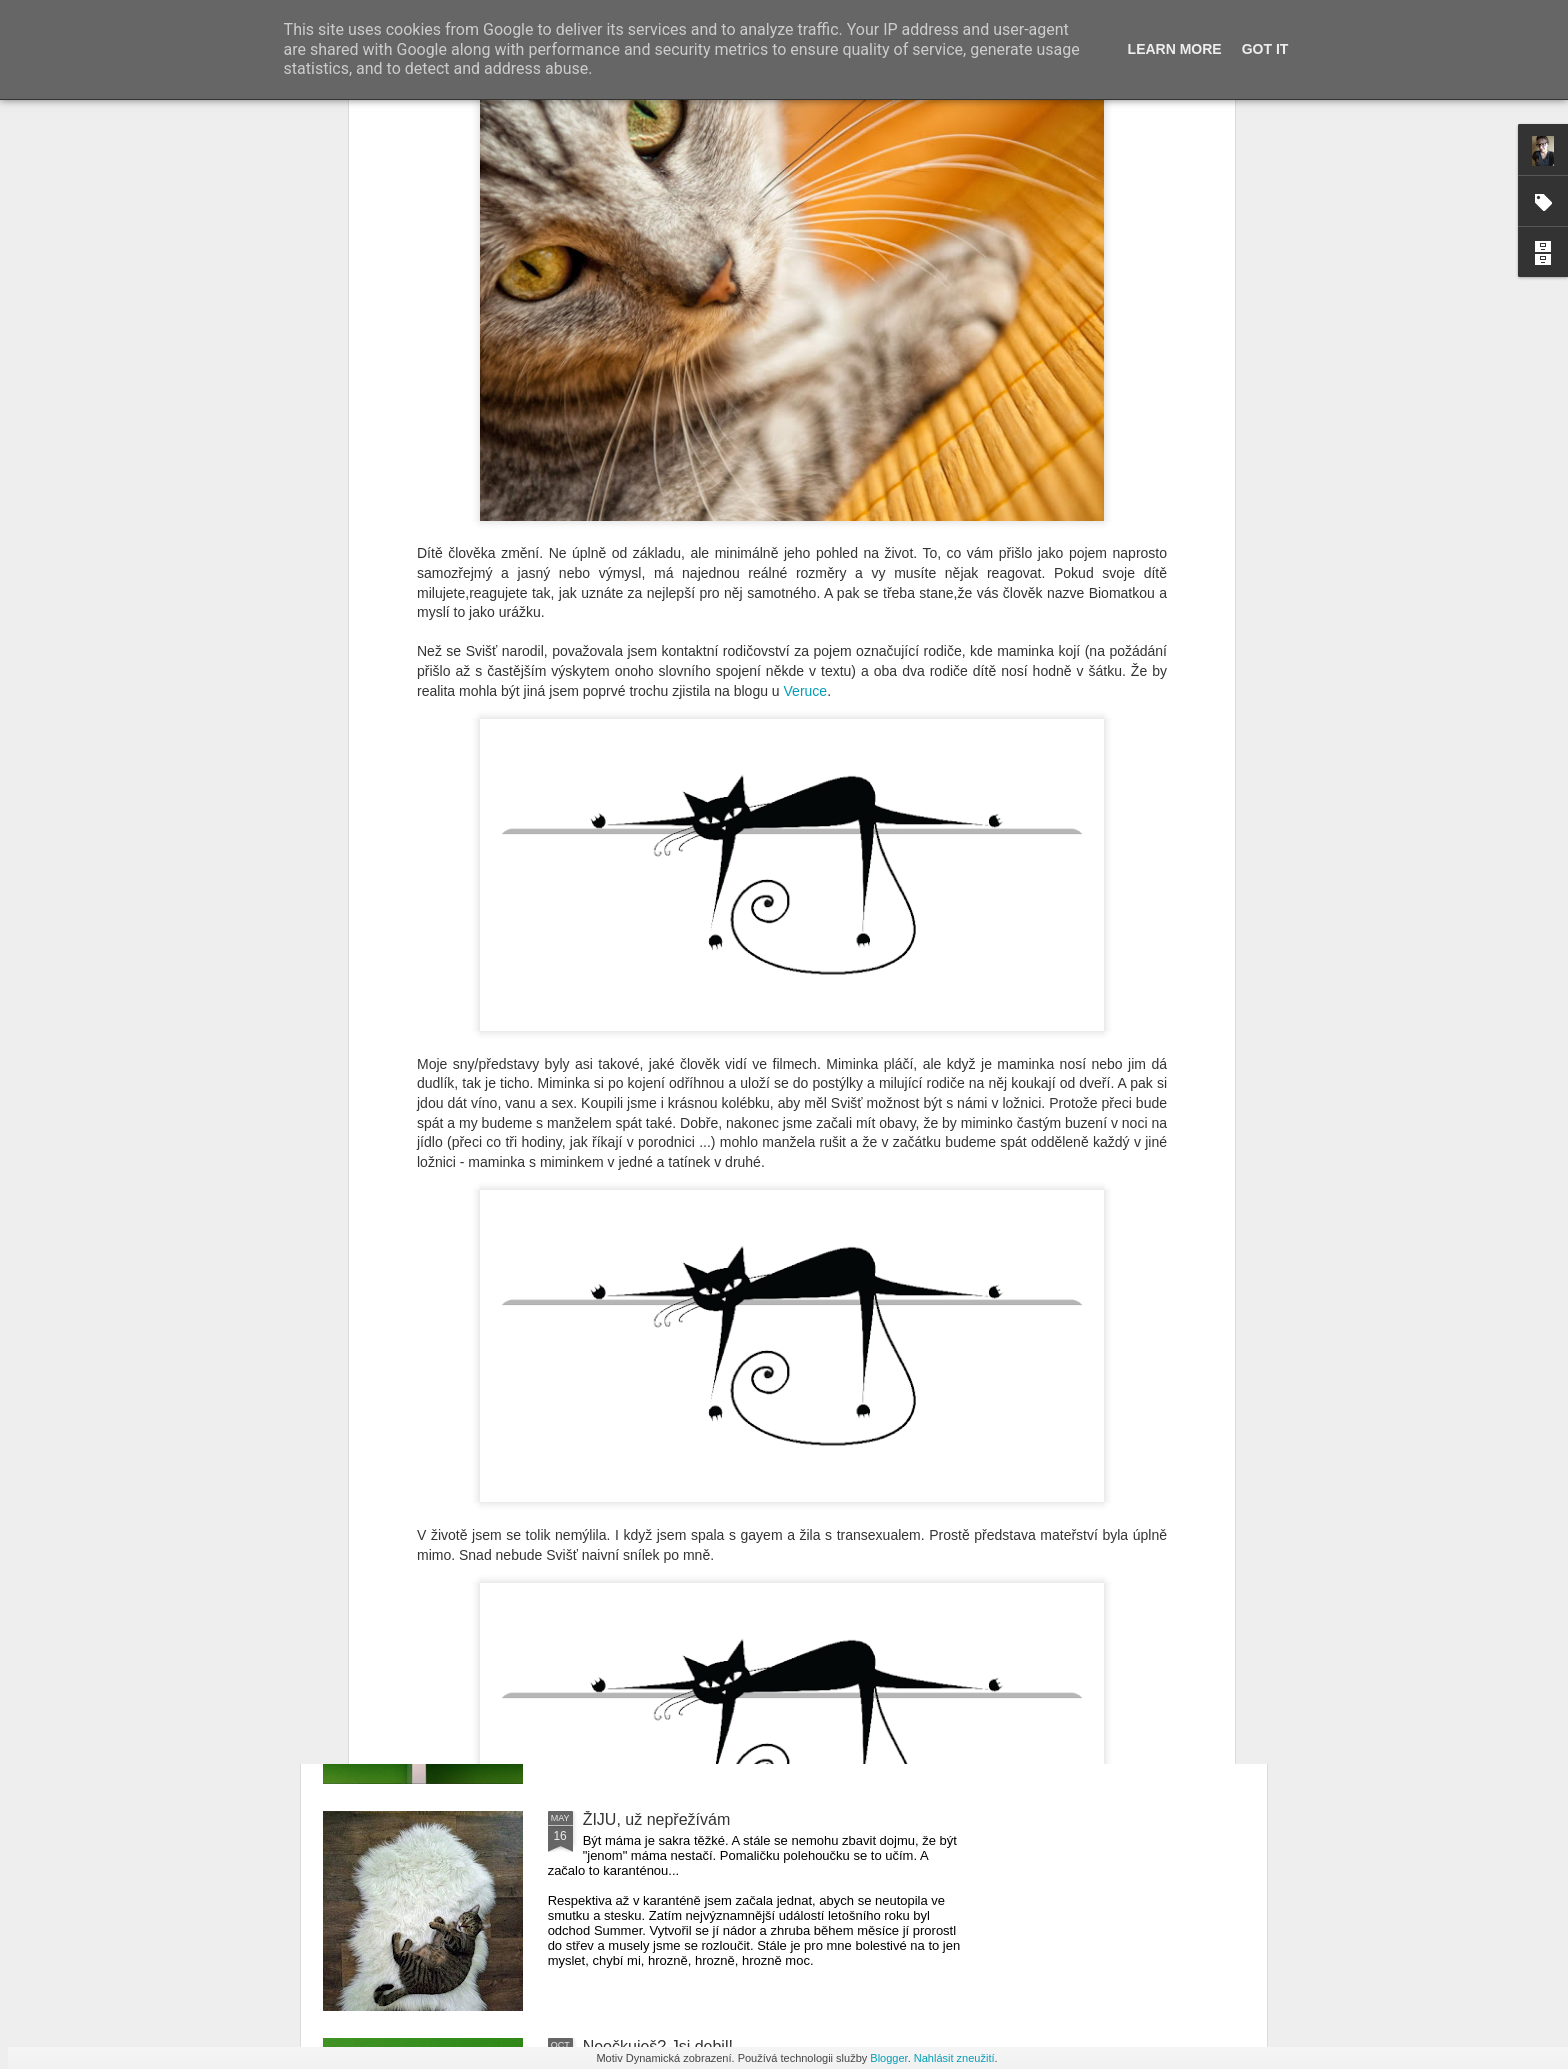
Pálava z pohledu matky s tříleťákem (712, 1365)
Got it (1265, 49)
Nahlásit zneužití (954, 2058)
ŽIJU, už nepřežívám (657, 1819)
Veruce (806, 272)
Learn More (1175, 49)
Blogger (888, 2058)
